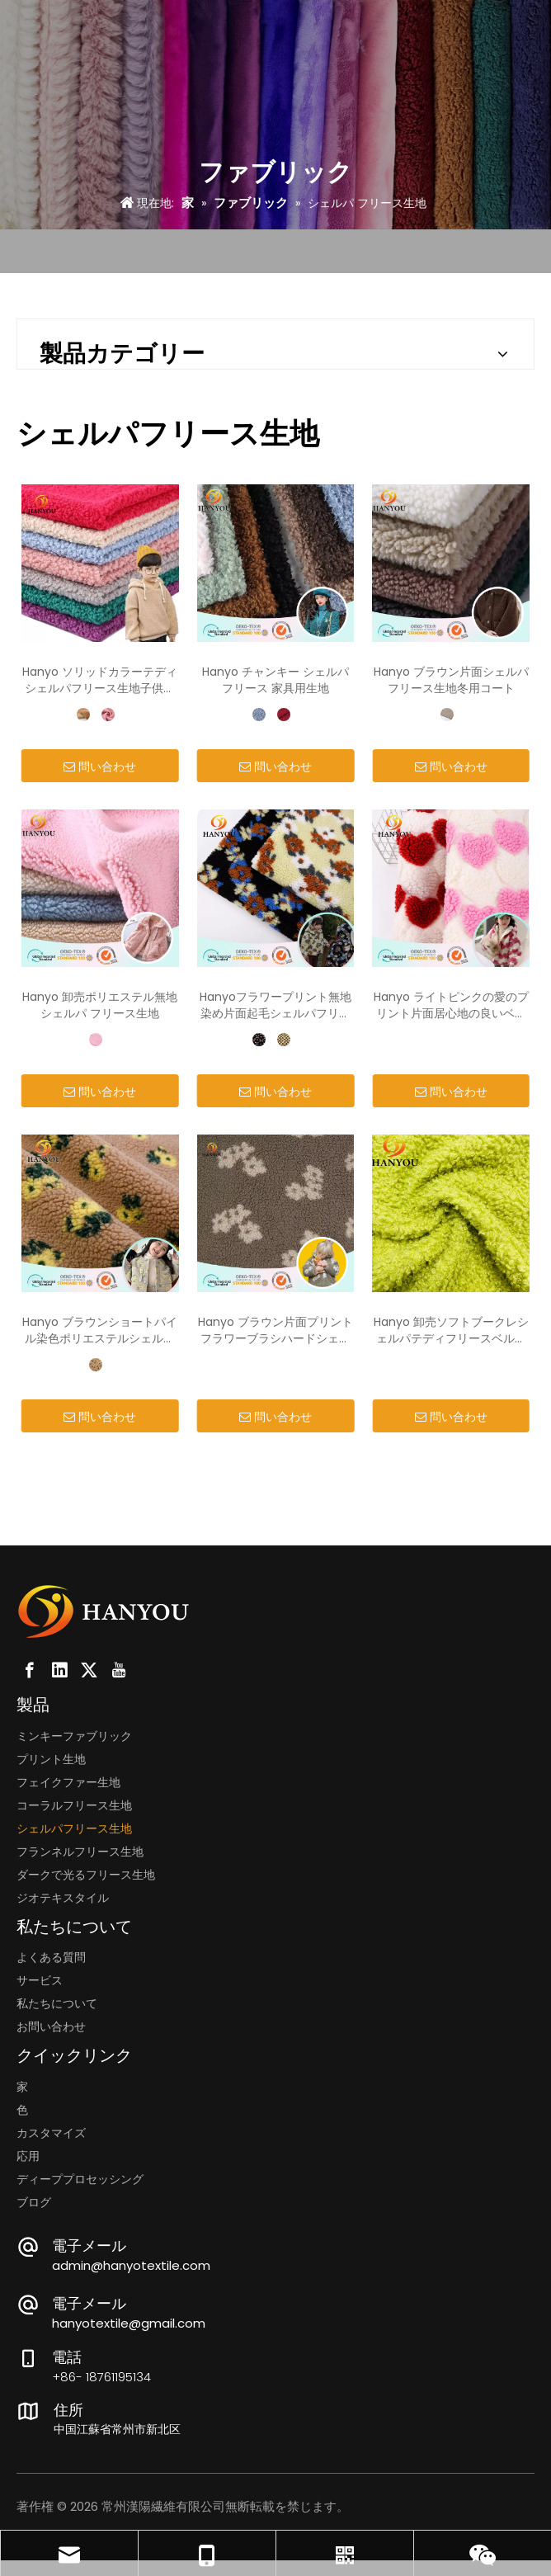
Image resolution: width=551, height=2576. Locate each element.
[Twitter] (89, 1670)
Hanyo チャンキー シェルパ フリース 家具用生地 (275, 679)
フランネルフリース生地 (80, 1851)
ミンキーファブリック (74, 1736)
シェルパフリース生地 (74, 1828)
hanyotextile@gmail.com (128, 2323)
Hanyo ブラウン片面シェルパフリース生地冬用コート (451, 679)
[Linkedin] (59, 1670)
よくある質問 (51, 1957)
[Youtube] (119, 1670)
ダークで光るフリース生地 (85, 1874)
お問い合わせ (51, 2026)
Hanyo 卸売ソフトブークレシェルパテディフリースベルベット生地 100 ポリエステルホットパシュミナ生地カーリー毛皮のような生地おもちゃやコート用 (451, 1330)
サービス (39, 1980)
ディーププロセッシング (80, 2179)
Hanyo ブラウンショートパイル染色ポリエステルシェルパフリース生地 (99, 1330)
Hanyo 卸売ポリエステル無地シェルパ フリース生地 (99, 1004)
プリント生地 (51, 1759)
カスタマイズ (51, 2133)
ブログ (33, 2202)
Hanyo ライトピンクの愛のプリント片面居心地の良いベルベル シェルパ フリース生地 (451, 1004)
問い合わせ (100, 766)
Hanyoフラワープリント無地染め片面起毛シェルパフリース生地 (275, 1004)
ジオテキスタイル (62, 1898)
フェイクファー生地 (68, 1782)
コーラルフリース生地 (74, 1805)
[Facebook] (29, 1670)
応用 (28, 2156)
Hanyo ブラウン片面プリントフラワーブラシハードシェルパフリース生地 (275, 1330)
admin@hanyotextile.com (131, 2265)
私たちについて (56, 2003)
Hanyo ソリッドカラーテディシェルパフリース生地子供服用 (99, 679)
